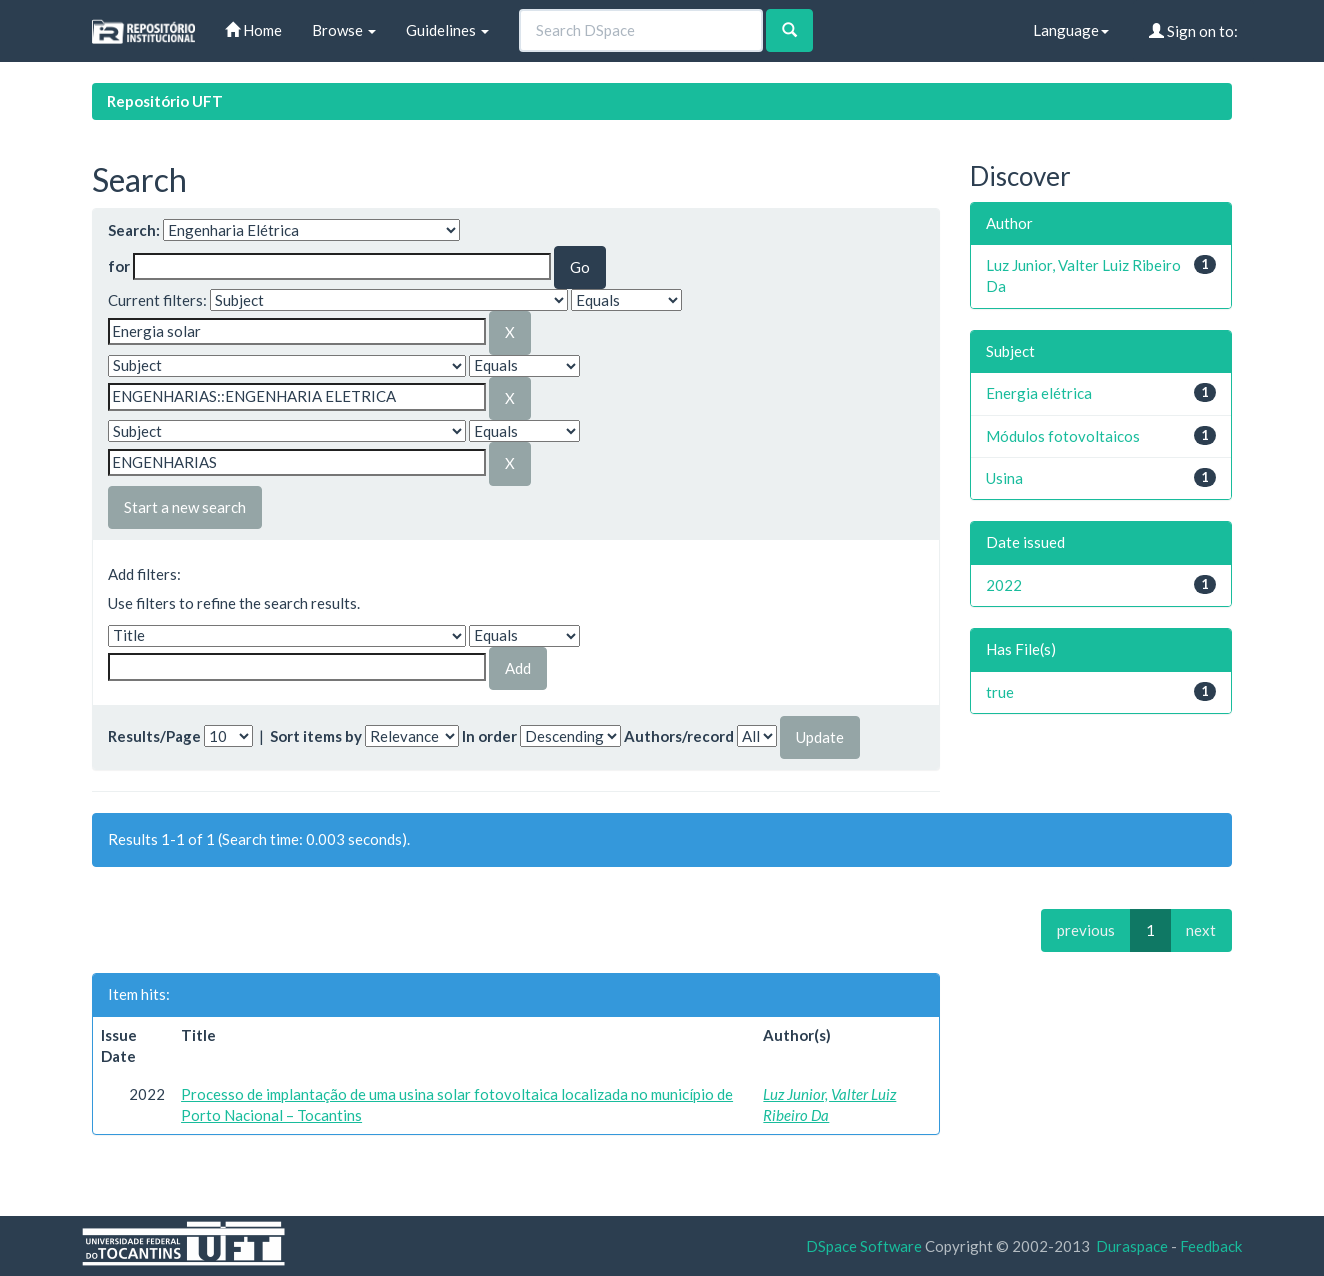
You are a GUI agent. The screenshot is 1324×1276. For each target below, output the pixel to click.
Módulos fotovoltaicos (1063, 436)
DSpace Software (864, 1246)
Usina (1004, 478)
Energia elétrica (1039, 393)
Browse (344, 30)
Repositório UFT (165, 101)
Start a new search (185, 507)
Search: (134, 230)
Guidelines (447, 30)
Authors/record (679, 736)
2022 (1004, 585)
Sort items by (316, 736)
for (119, 266)
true (1000, 692)
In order (489, 736)
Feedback (1211, 1246)
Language (1071, 30)
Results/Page (154, 736)
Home (253, 30)
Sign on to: (1193, 31)
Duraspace (1132, 1246)
